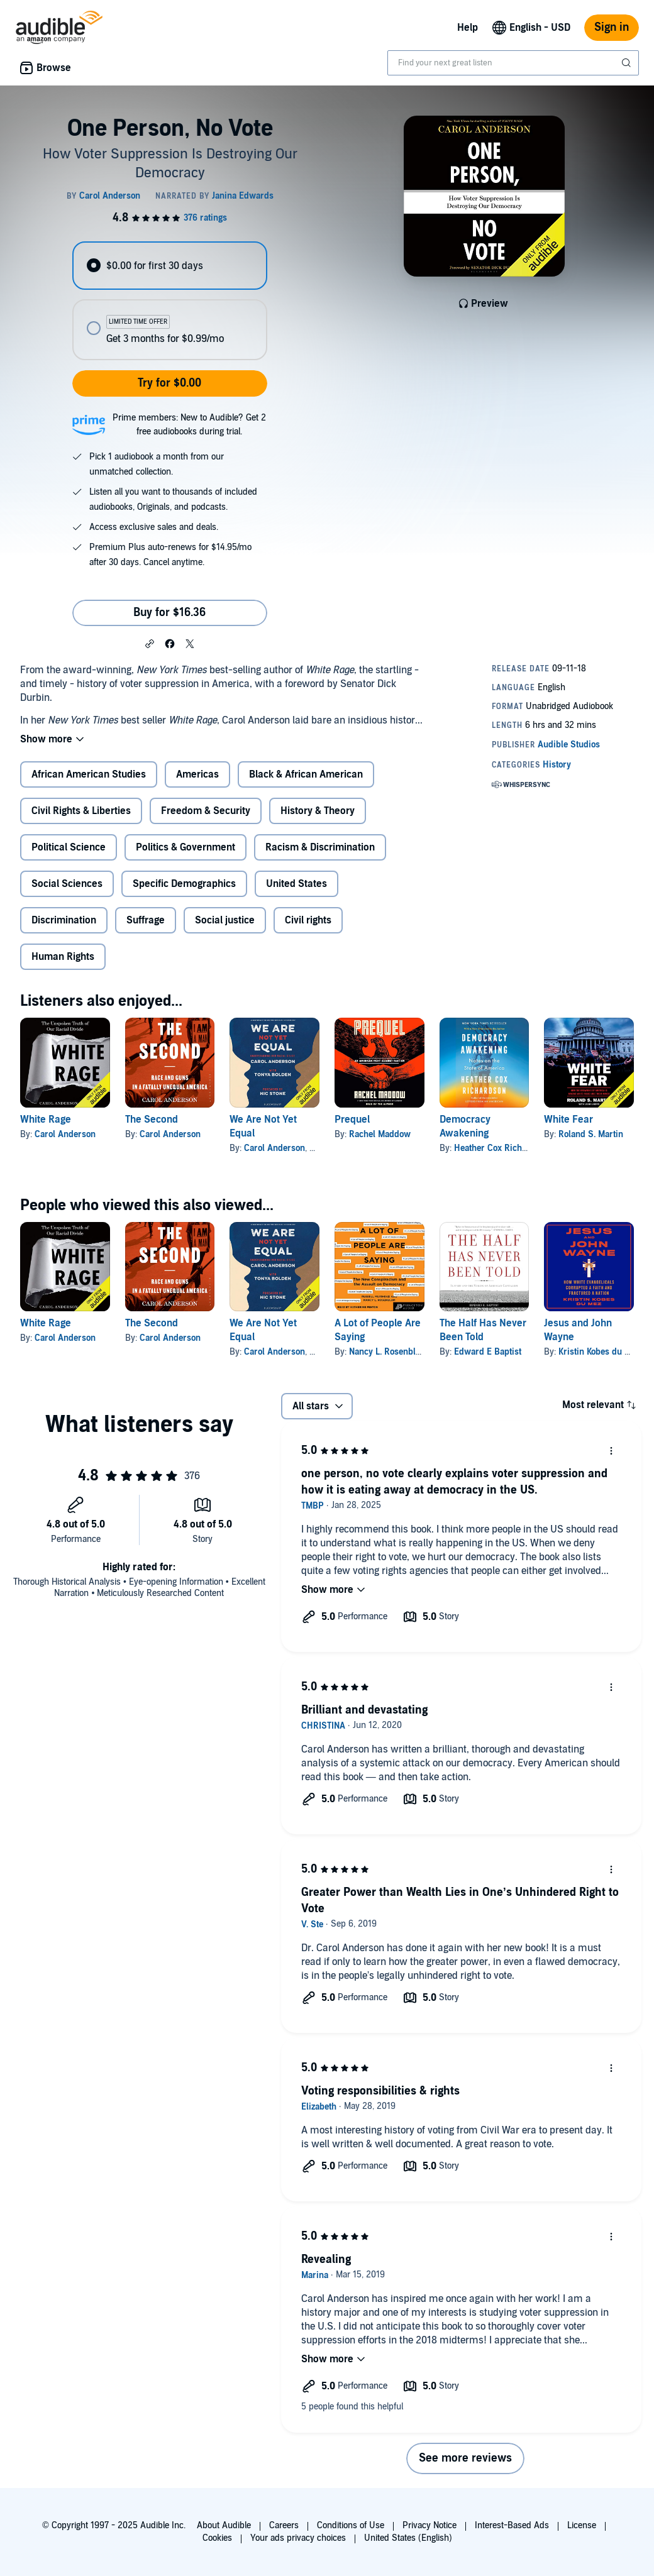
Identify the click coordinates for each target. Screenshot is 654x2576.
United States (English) (408, 2538)
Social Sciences (67, 884)
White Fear (568, 1119)
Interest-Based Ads (512, 2525)
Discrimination (63, 920)
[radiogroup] (169, 300)
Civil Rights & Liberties (81, 811)
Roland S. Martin (590, 1134)
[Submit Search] (627, 62)
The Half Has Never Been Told (483, 1330)
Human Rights (62, 956)
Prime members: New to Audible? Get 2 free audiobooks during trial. (189, 424)
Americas (197, 774)
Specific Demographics (184, 884)
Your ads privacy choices (298, 2538)
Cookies (217, 2538)
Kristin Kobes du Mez (599, 1351)
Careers (284, 2525)
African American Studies (88, 774)
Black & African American (306, 774)
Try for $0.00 (169, 383)
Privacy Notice (429, 2525)
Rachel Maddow (380, 1134)
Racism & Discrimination (320, 847)
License (581, 2525)
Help (467, 27)
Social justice (225, 920)
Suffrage (145, 920)
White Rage (45, 1119)
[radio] (169, 265)
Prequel (352, 1119)
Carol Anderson (65, 1134)
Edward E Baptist (487, 1351)
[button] (150, 643)
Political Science (68, 847)
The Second (151, 1119)
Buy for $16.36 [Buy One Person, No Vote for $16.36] (169, 612)
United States (296, 884)
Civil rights (308, 920)
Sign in (611, 27)
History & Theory (317, 811)
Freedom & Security (205, 811)
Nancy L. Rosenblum (389, 1351)
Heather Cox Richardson (501, 1148)
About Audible (224, 2525)
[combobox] (513, 62)
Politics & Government (185, 847)
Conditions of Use (350, 2525)
